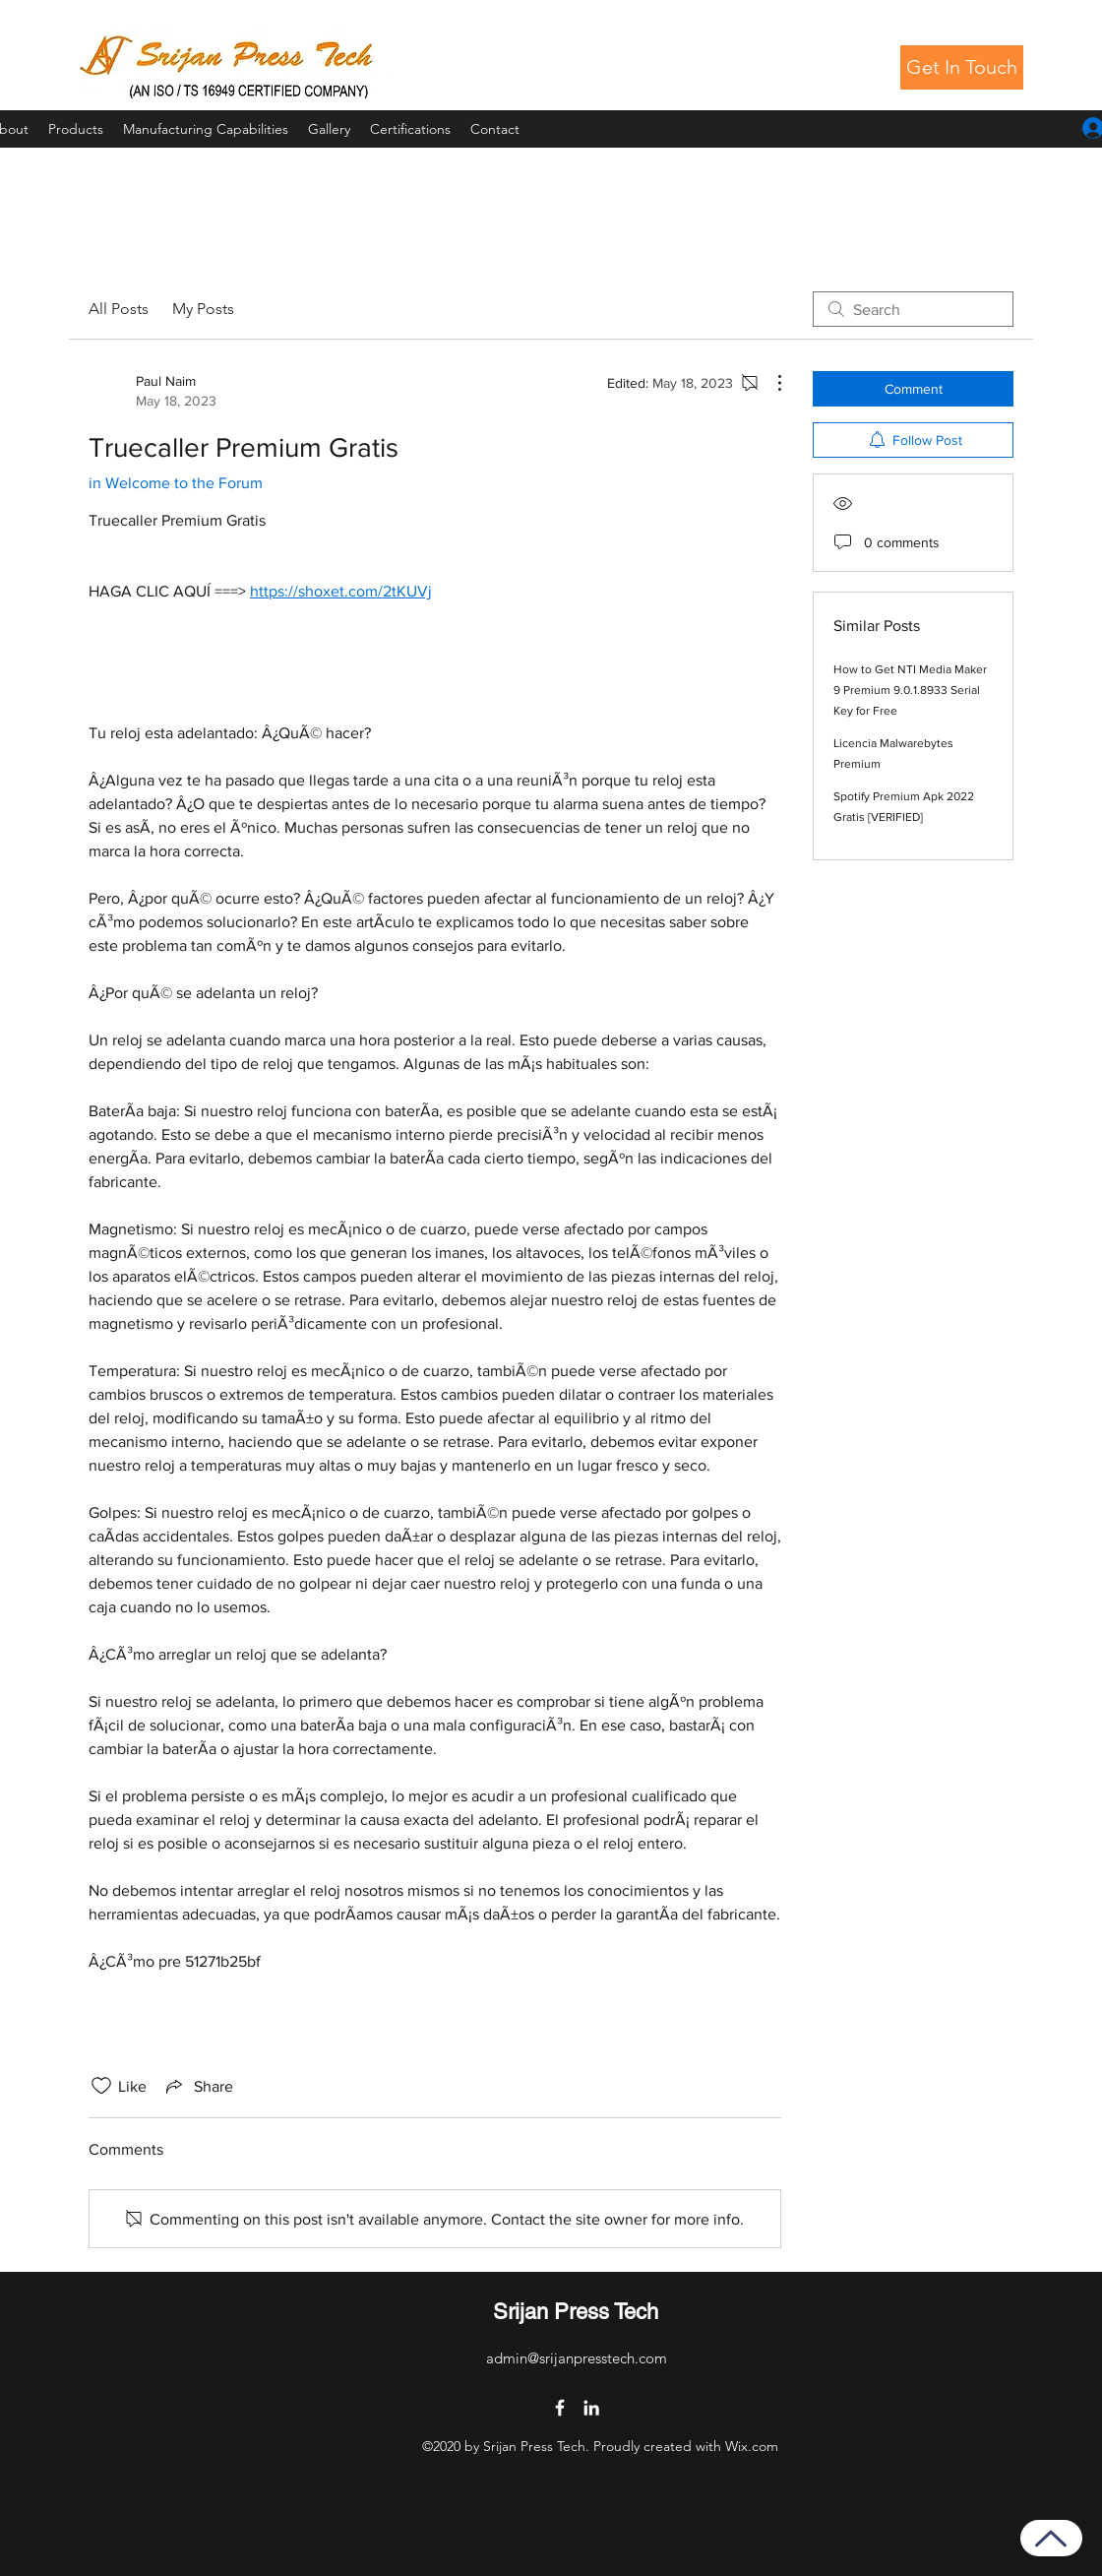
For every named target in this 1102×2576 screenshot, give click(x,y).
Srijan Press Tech (575, 2311)
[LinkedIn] (591, 2408)
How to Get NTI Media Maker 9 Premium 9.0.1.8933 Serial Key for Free (910, 690)
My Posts (203, 308)
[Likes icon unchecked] (101, 2086)
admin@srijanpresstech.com (576, 2358)
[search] (913, 309)
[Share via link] (197, 2086)
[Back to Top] (1051, 2538)
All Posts (119, 308)
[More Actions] (769, 383)
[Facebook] (560, 2408)
